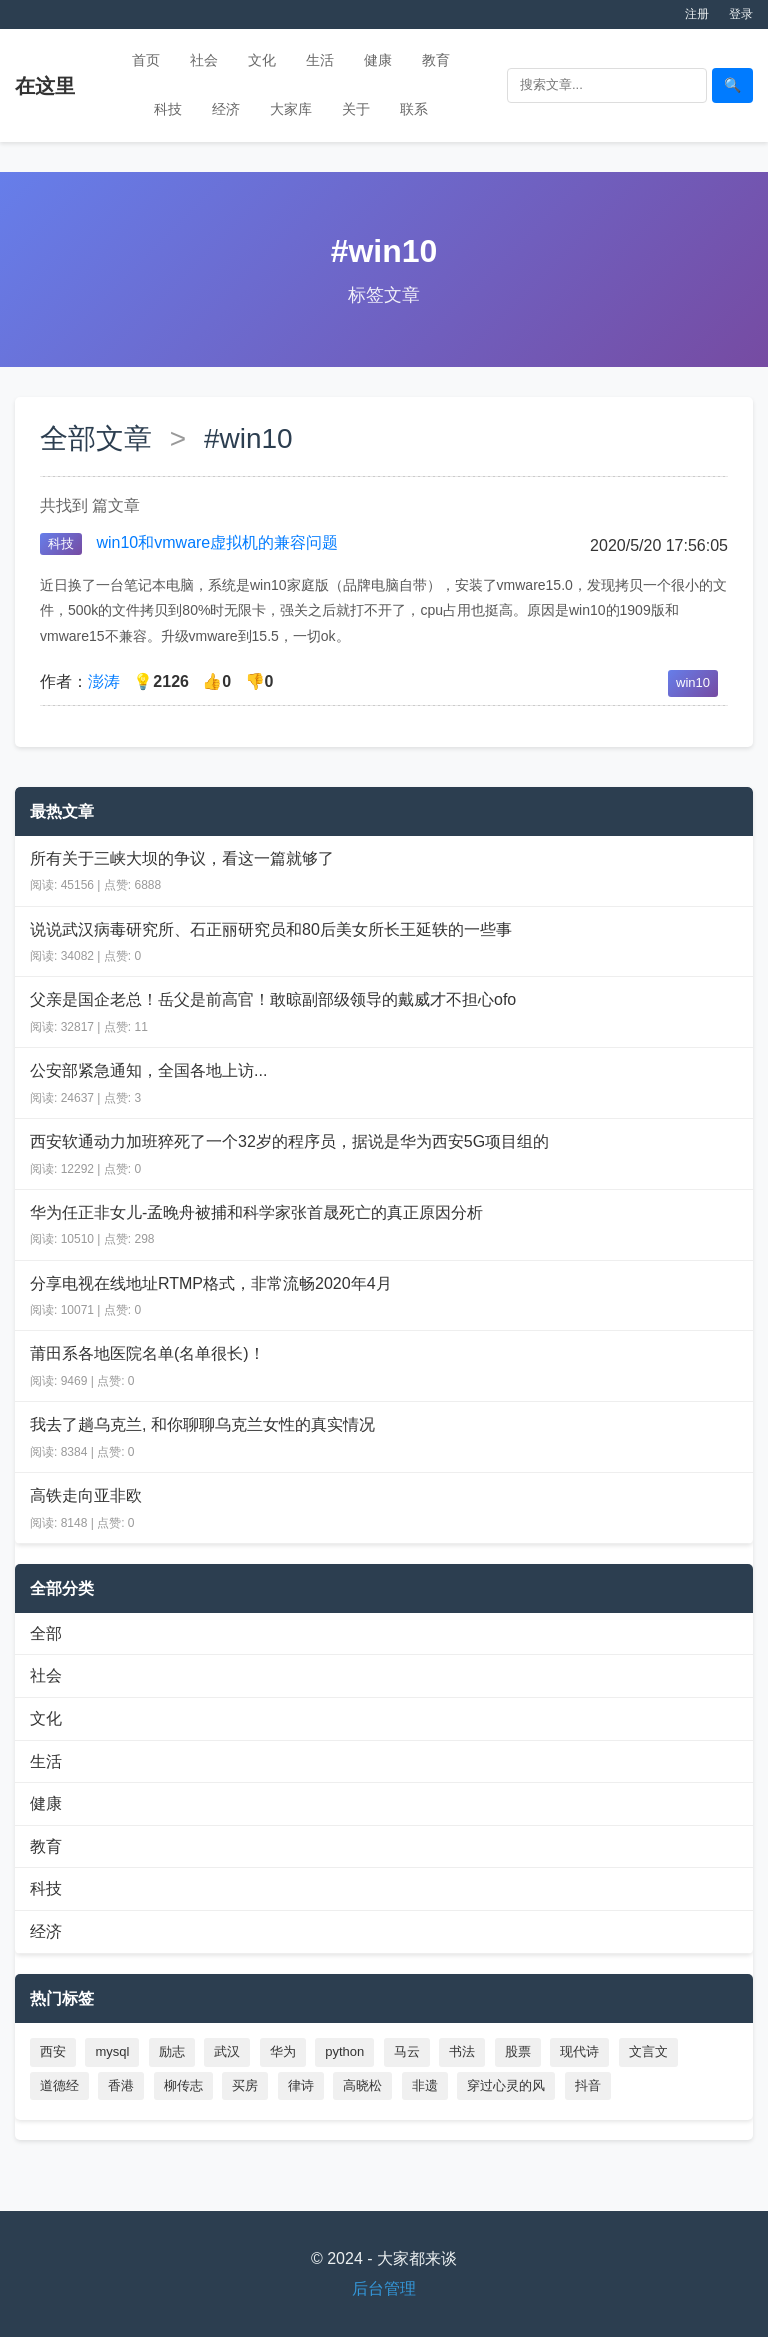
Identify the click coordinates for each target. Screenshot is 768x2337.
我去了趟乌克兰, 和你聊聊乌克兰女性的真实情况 (202, 1424)
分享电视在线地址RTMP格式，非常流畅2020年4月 (211, 1283)
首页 (146, 60)
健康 (378, 60)
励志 (172, 2051)
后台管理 (384, 2288)
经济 (226, 109)
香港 (121, 2085)
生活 (320, 60)
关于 (356, 109)
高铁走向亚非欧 (86, 1495)
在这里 (45, 86)
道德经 (59, 2085)
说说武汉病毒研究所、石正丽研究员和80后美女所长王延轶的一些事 (271, 929)
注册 (697, 14)
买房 (245, 2085)
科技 (168, 109)
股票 (518, 2051)
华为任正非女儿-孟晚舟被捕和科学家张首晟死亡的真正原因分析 (256, 1212)
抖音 (588, 2085)
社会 (204, 60)
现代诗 (579, 2051)
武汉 (227, 2051)
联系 (414, 109)
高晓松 (362, 2085)
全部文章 (96, 438)
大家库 (291, 109)
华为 (283, 2051)
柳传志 (183, 2085)
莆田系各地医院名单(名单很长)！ (147, 1353)
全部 (46, 1633)
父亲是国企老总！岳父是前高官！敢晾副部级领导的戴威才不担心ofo (273, 999)
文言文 (648, 2051)
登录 (741, 14)
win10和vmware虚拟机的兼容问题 (217, 542)
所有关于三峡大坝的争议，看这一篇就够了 (182, 858)
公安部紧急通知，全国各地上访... (148, 1070)
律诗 (301, 2085)
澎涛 (104, 681)
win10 (693, 682)
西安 (53, 2051)
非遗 (425, 2085)
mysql (112, 2051)
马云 (407, 2051)
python (344, 2051)
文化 (262, 60)
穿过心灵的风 (506, 2085)
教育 (436, 60)
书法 (462, 2051)
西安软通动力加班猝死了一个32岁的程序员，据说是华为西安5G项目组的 (289, 1141)
